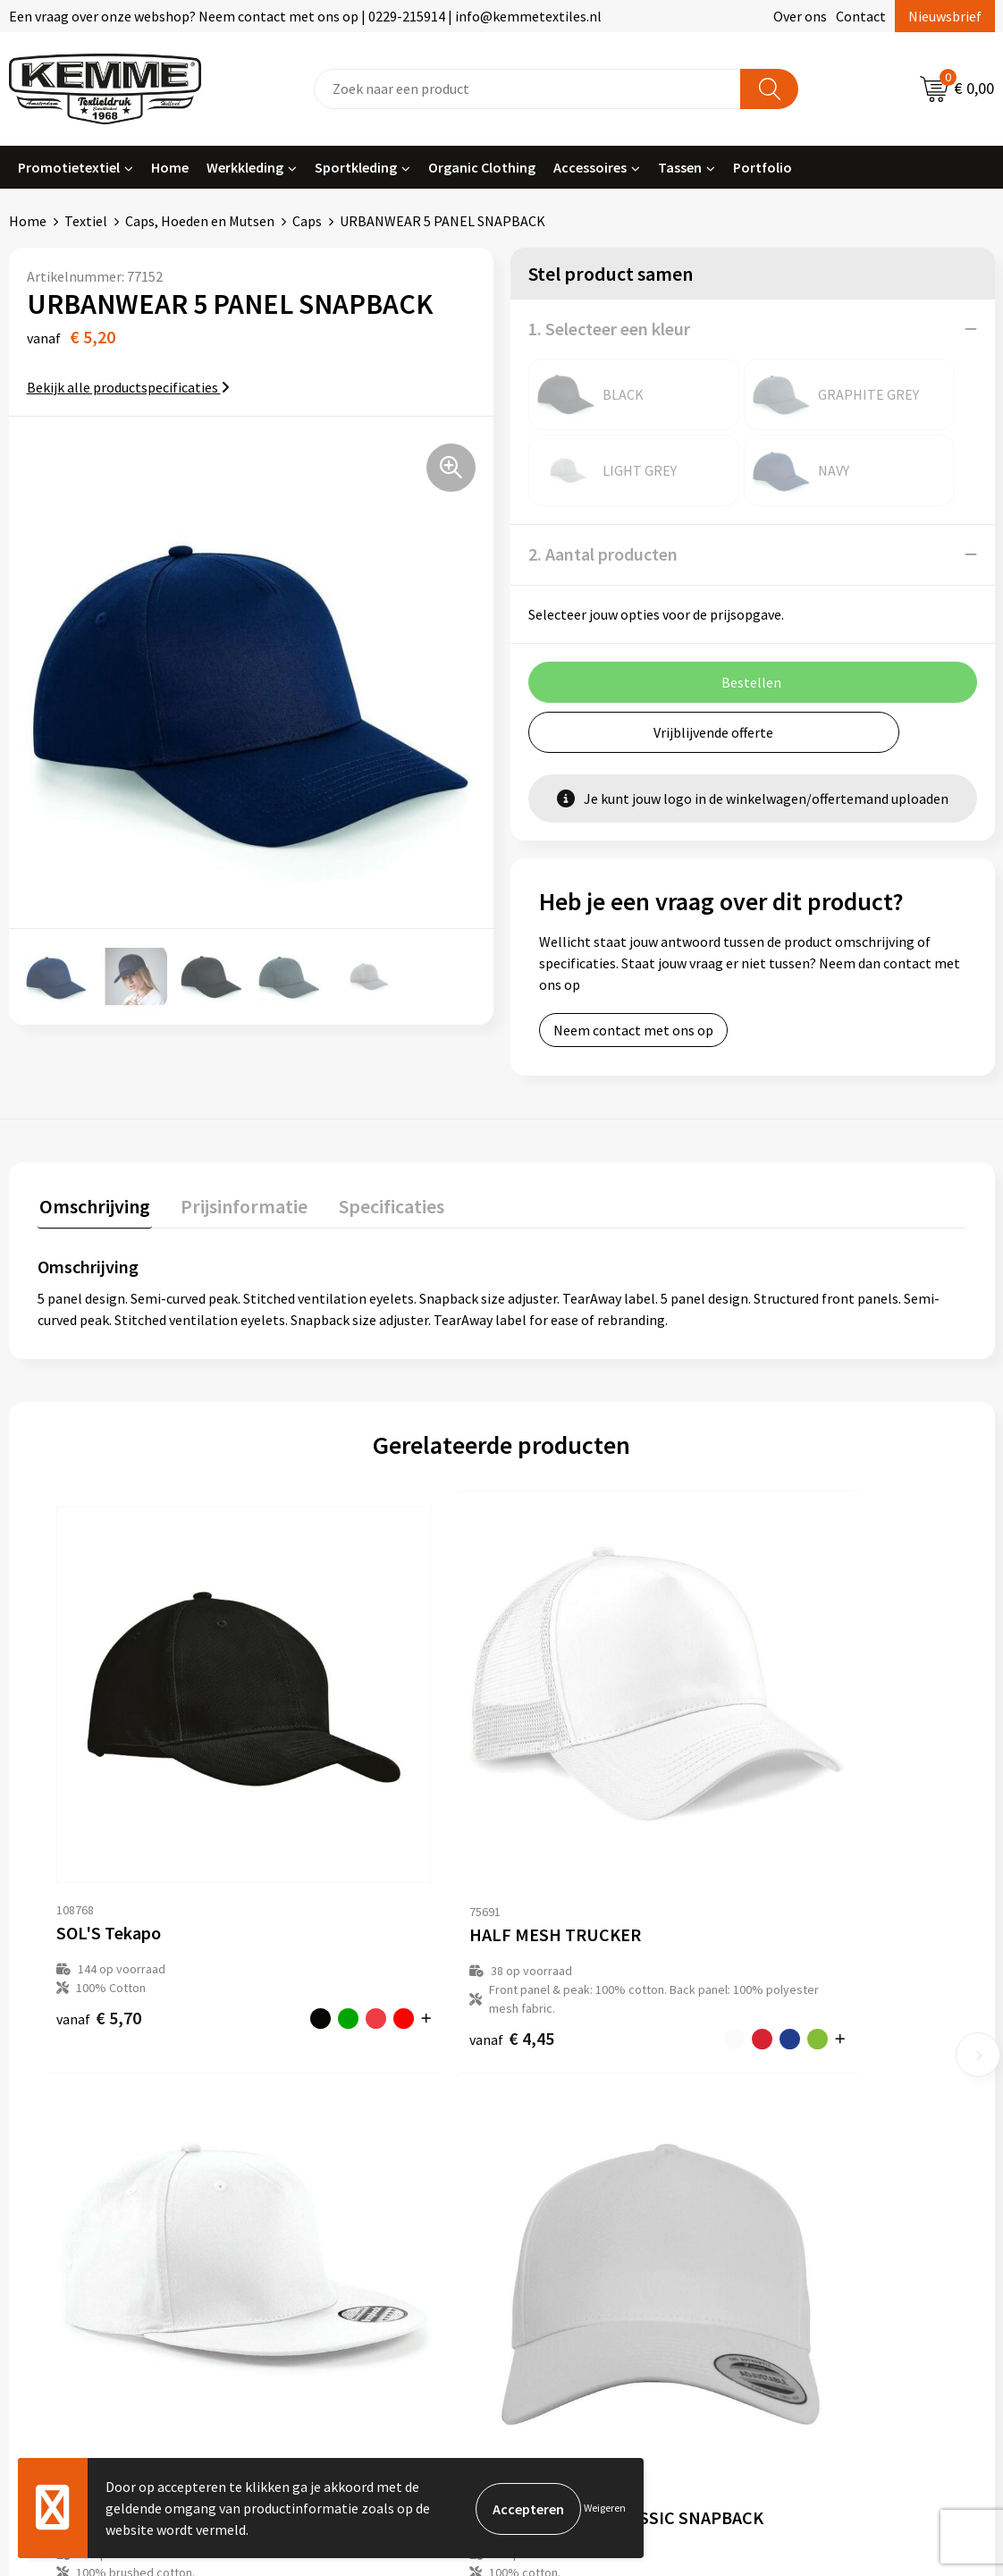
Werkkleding (244, 167)
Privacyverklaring (821, 2143)
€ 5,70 (80, 1846)
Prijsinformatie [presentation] (238, 1204)
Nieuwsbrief (945, 16)
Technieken (315, 2197)
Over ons (800, 16)
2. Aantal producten (603, 554)
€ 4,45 (312, 1884)
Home (170, 167)
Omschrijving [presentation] (93, 1204)
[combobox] (527, 89)
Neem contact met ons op (633, 1030)
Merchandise (318, 2225)
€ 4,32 (544, 1846)
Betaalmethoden (576, 2115)
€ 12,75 (777, 1846)
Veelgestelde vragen (342, 2143)
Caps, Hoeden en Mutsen (199, 221)
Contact (861, 16)
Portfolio (762, 167)
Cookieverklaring (820, 2115)
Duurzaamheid (324, 2170)
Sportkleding (356, 167)
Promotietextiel (69, 167)
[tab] (93, 1208)
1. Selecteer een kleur (609, 328)
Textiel (85, 221)
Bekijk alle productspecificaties (128, 387)
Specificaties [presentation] (381, 1204)
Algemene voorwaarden (840, 2089)
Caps (307, 221)
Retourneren (563, 2143)
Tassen (680, 167)
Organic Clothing (481, 167)
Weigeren (605, 2507)
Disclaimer (800, 2170)
